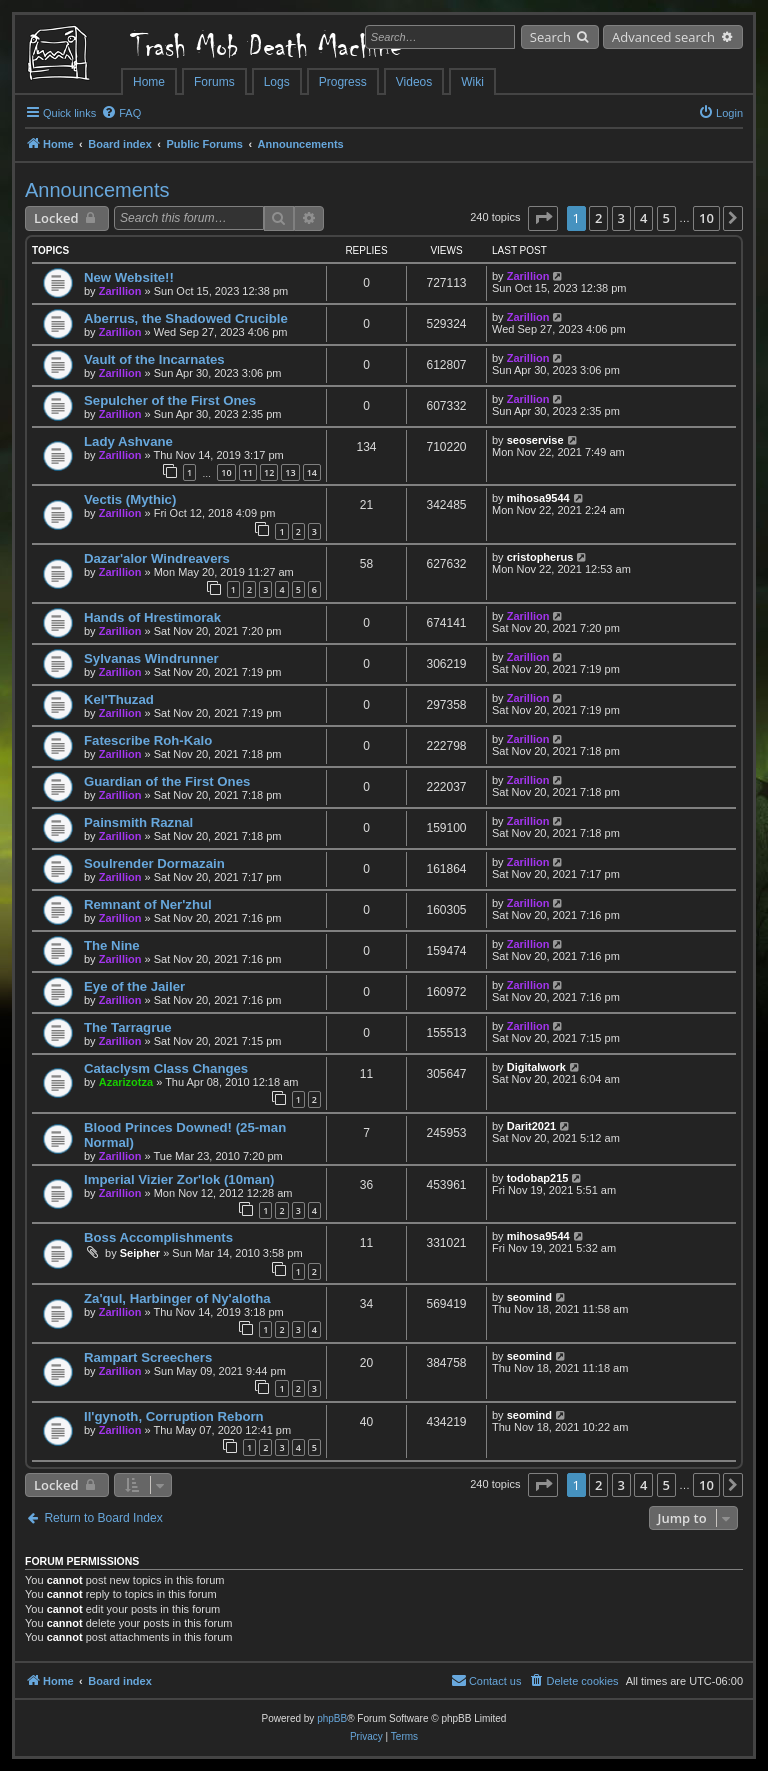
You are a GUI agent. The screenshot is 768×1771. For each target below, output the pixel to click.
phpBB (332, 1718)
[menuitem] (121, 113)
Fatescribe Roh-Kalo (148, 740)
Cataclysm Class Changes (166, 1068)
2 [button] (598, 218)
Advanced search (663, 37)
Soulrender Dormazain (154, 863)
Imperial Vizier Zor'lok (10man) (179, 1179)
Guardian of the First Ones (167, 781)
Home (149, 82)
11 (248, 472)
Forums (214, 82)
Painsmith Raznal (138, 822)
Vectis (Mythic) (130, 499)
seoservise (535, 440)
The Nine (112, 945)
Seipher (140, 1253)
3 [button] (621, 218)
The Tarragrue (128, 1027)
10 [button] (706, 218)
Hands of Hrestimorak (152, 617)
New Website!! (129, 277)
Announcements (97, 190)
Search (550, 37)
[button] (543, 218)
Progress (343, 82)
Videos (414, 82)
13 (290, 472)
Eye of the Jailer (134, 986)
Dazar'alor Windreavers (157, 558)
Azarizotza (126, 1082)
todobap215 (538, 1178)
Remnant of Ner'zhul (148, 904)
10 (226, 472)
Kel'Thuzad (119, 699)
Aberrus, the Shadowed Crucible (186, 318)
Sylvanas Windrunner (151, 658)
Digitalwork (536, 1067)
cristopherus (540, 557)
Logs (277, 82)
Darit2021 (532, 1126)
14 (312, 472)
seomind (529, 1297)
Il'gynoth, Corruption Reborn (174, 1416)
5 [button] (666, 218)
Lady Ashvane (128, 441)
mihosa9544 (538, 498)
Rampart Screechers (148, 1357)
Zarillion (120, 291)
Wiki (472, 82)
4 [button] (643, 218)
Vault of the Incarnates (154, 359)
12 (269, 472)
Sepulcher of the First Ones (170, 400)
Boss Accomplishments (158, 1237)
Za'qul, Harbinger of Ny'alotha (177, 1298)
